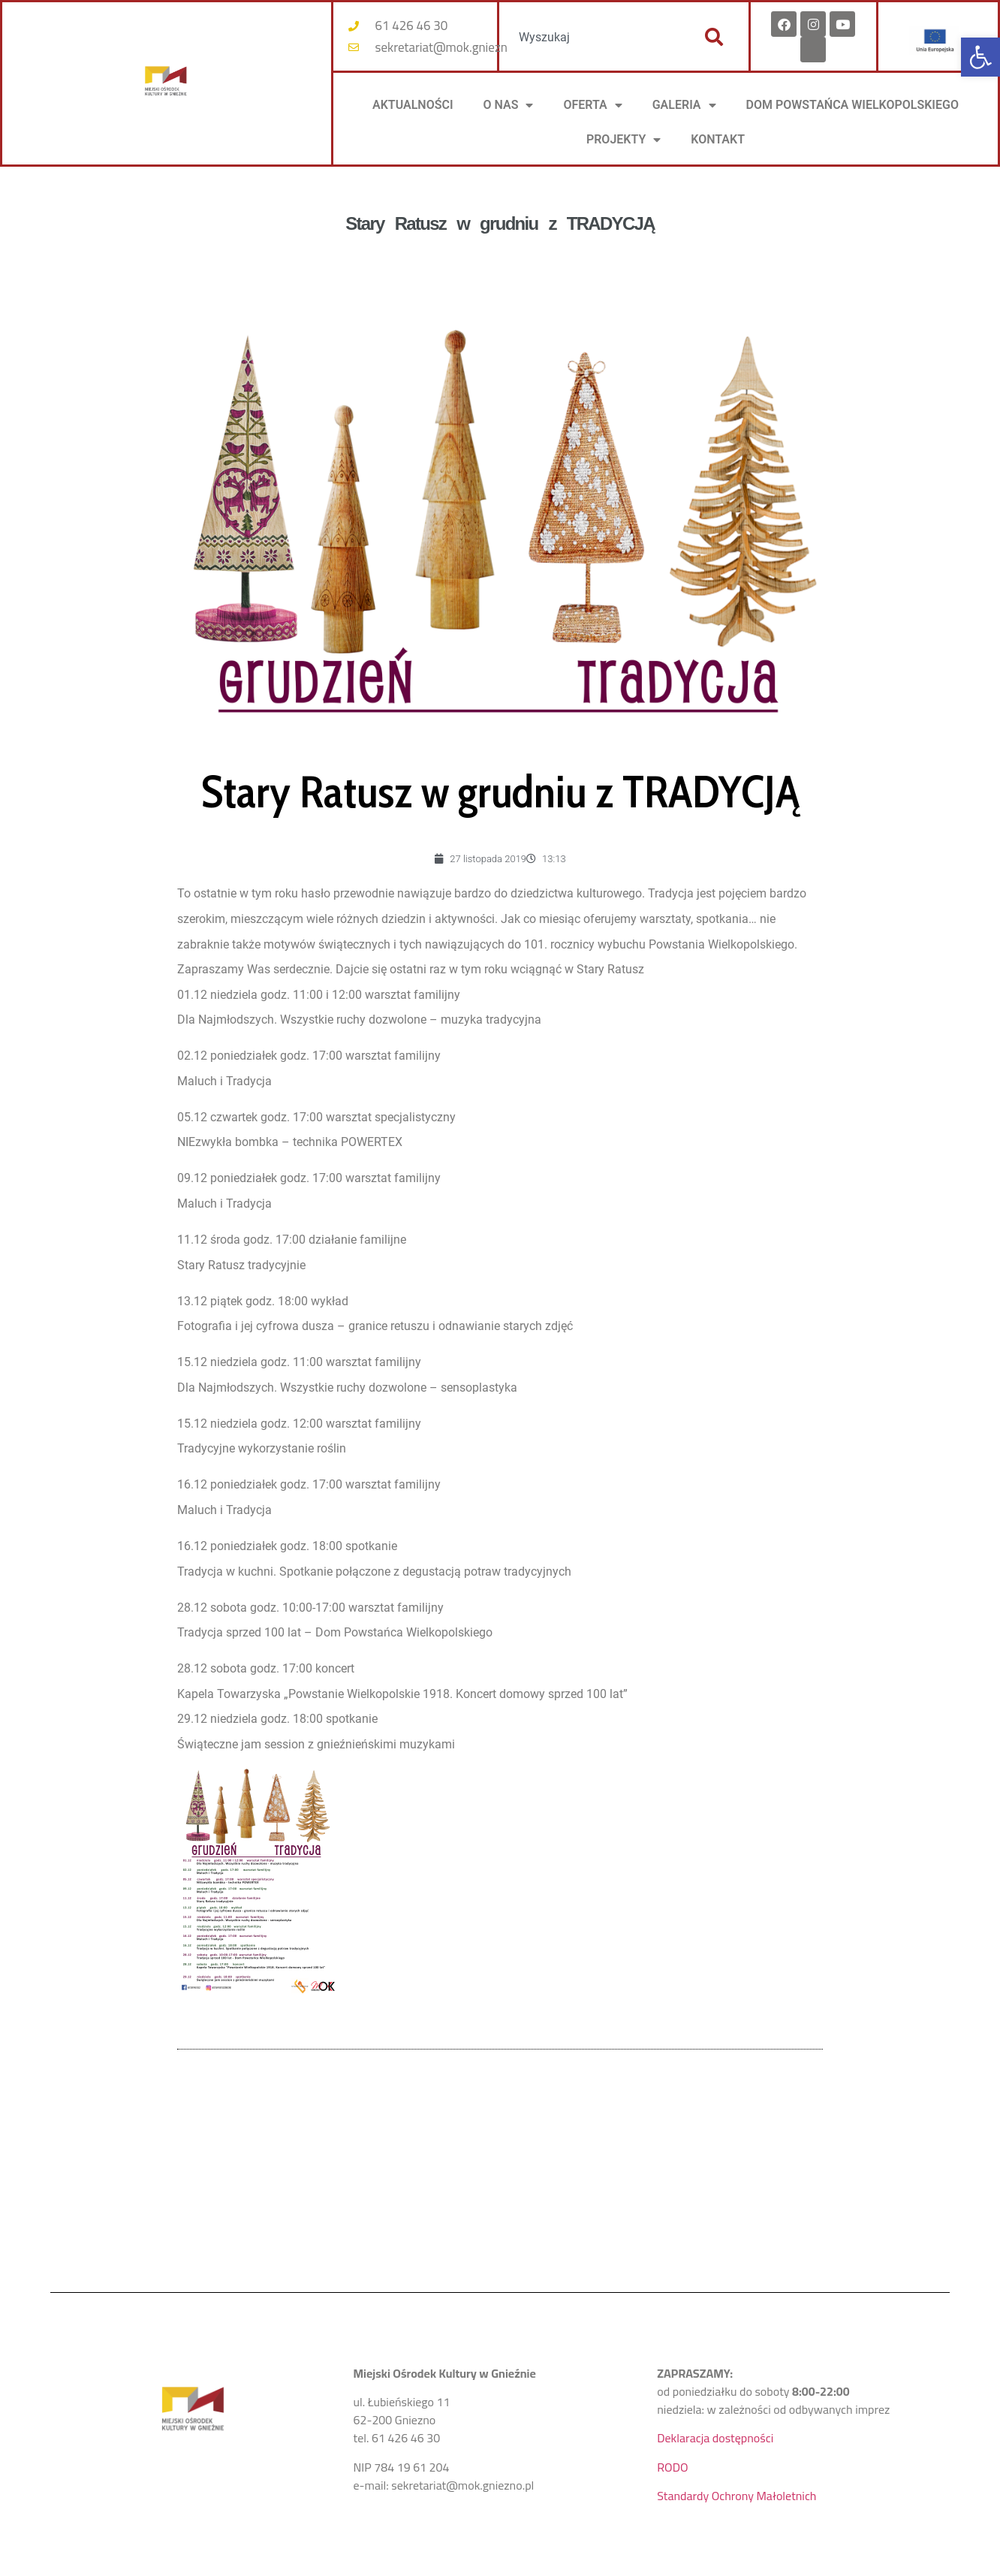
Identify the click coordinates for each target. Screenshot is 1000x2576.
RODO (672, 2467)
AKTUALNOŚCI (412, 105)
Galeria (684, 105)
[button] (980, 57)
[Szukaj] (714, 37)
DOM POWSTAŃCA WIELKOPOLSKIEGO (852, 105)
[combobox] (594, 37)
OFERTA (592, 105)
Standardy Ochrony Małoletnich (736, 2495)
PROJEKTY (623, 139)
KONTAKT (718, 139)
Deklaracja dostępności (715, 2438)
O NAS (508, 105)
